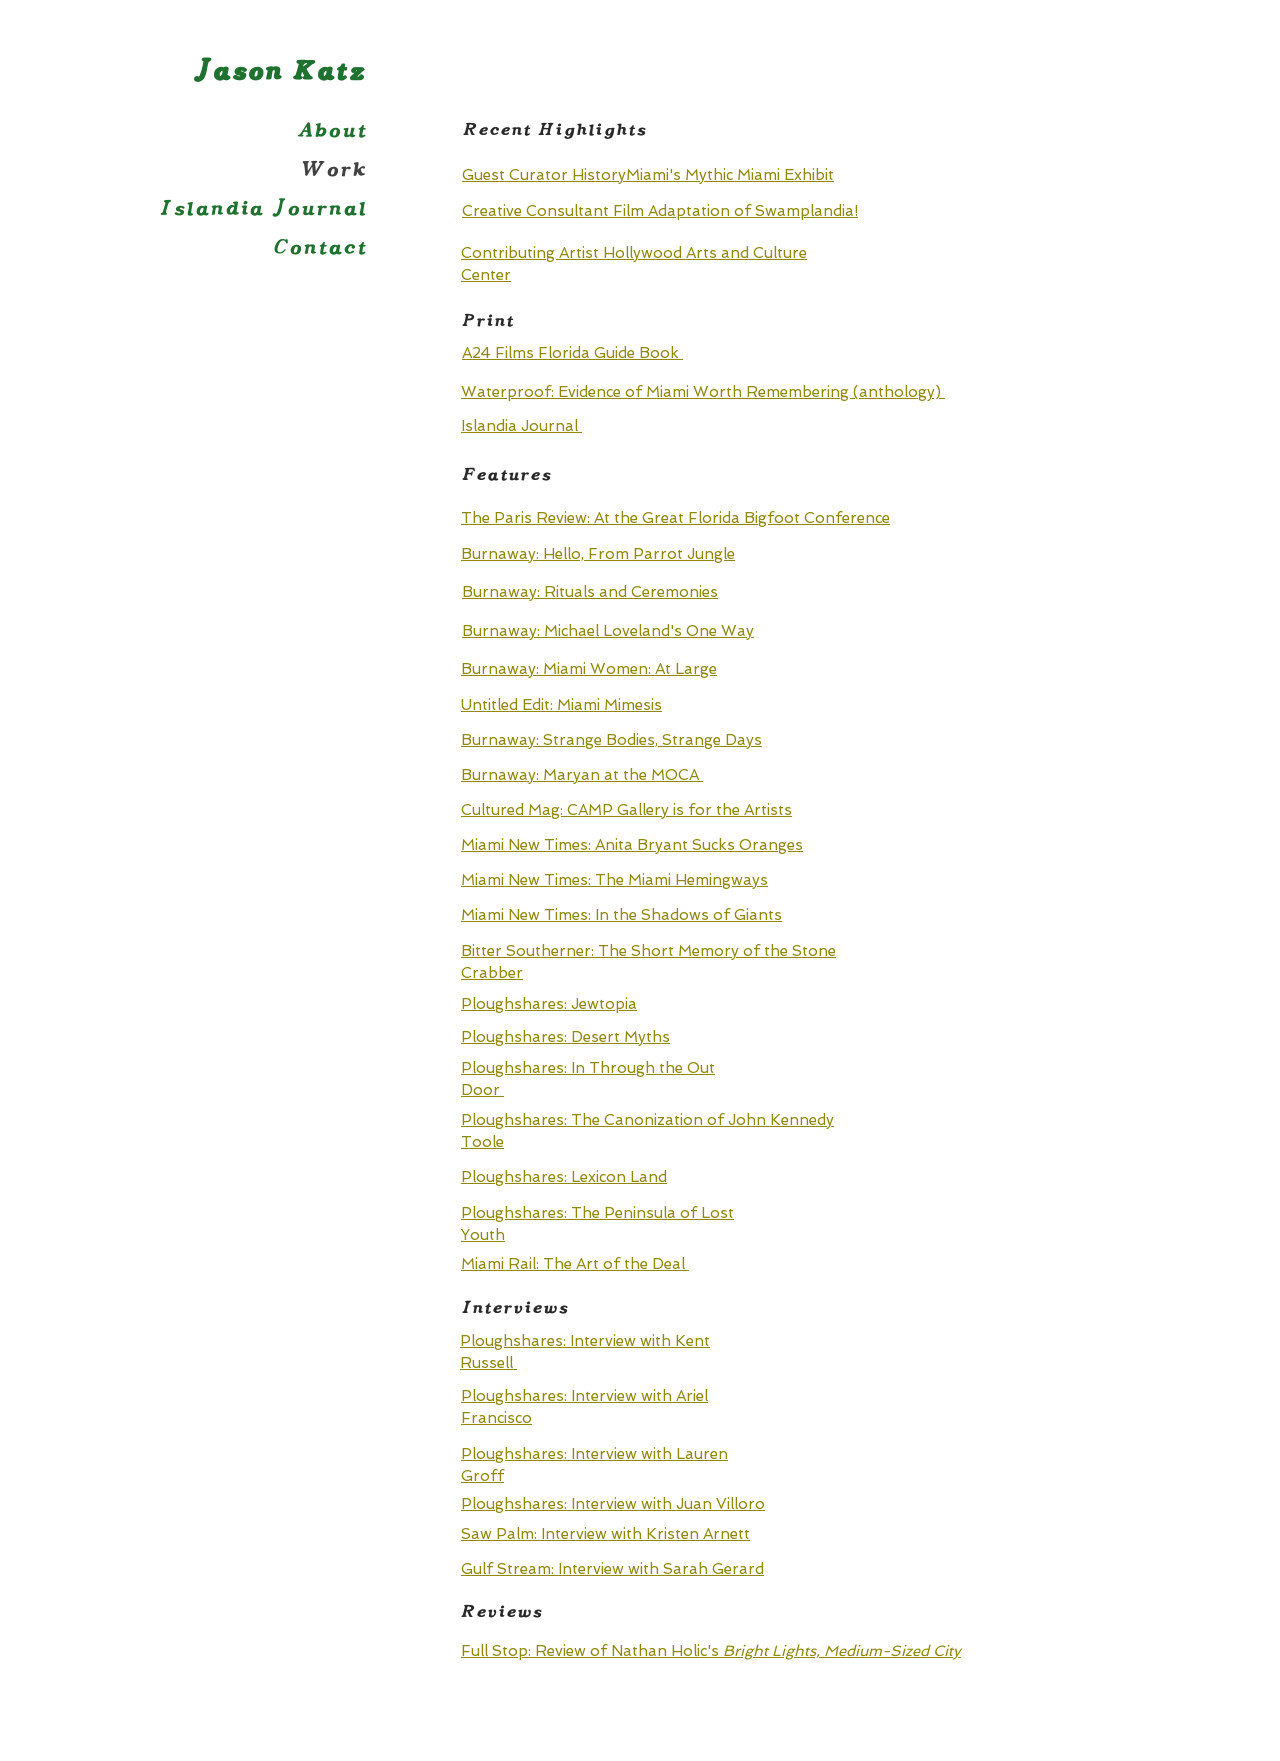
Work (334, 169)
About (331, 130)
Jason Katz (269, 71)
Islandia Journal (263, 208)
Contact (320, 247)
